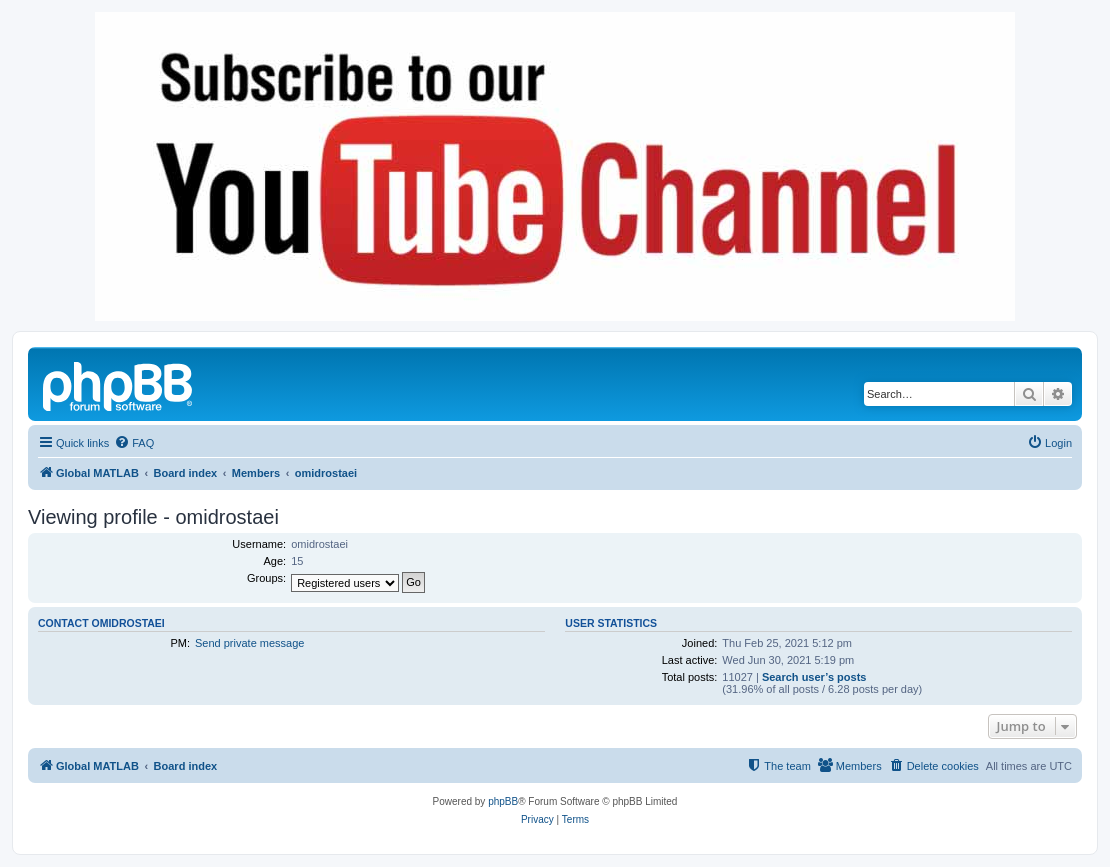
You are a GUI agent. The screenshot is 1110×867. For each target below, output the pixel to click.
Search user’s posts (814, 677)
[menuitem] (134, 443)
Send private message (249, 643)
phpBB (503, 801)
